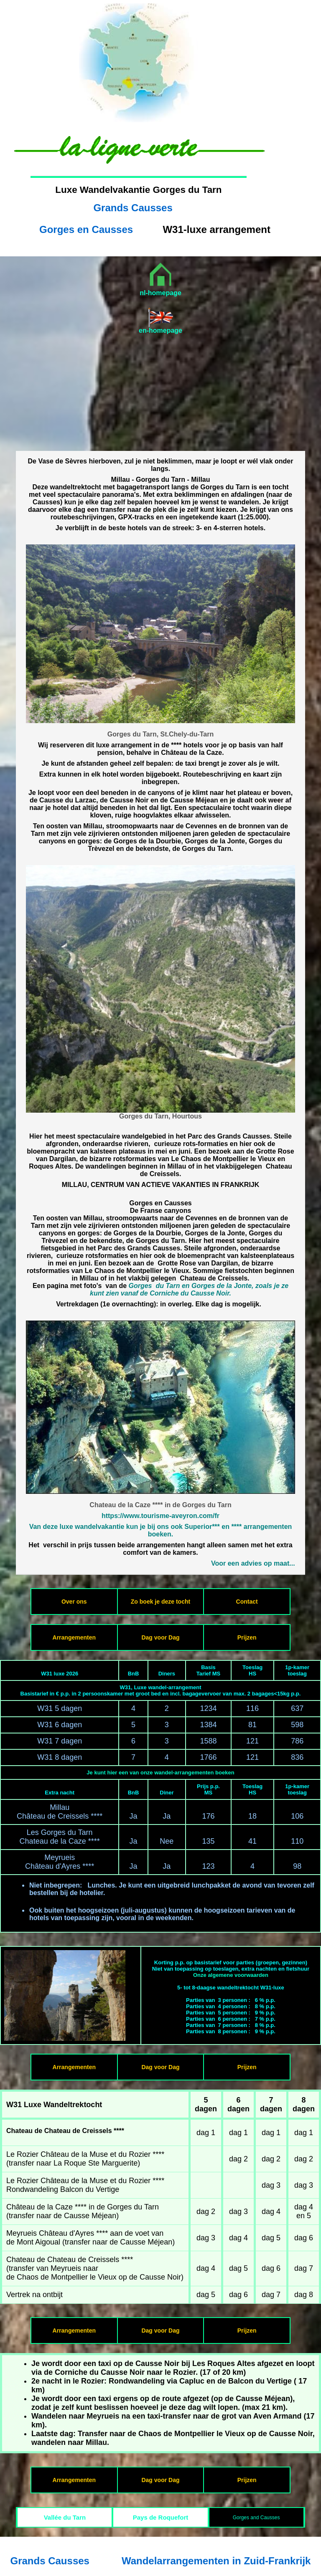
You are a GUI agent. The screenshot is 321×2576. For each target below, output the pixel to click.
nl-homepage (160, 292)
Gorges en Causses (86, 229)
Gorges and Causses (256, 2517)
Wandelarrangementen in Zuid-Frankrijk (216, 2560)
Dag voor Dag (160, 1637)
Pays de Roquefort (161, 2517)
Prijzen (247, 1637)
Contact (247, 1601)
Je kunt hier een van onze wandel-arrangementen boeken (160, 1772)
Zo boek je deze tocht (160, 1601)
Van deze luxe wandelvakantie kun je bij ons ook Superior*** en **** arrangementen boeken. (160, 1530)
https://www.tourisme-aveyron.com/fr (160, 1515)
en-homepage (160, 330)
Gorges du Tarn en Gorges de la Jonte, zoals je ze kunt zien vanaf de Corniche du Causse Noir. (189, 1289)
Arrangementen (74, 1637)
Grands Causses (132, 207)
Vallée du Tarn (65, 2517)
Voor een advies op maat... (253, 1563)
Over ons (74, 1601)
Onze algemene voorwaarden (230, 1975)
